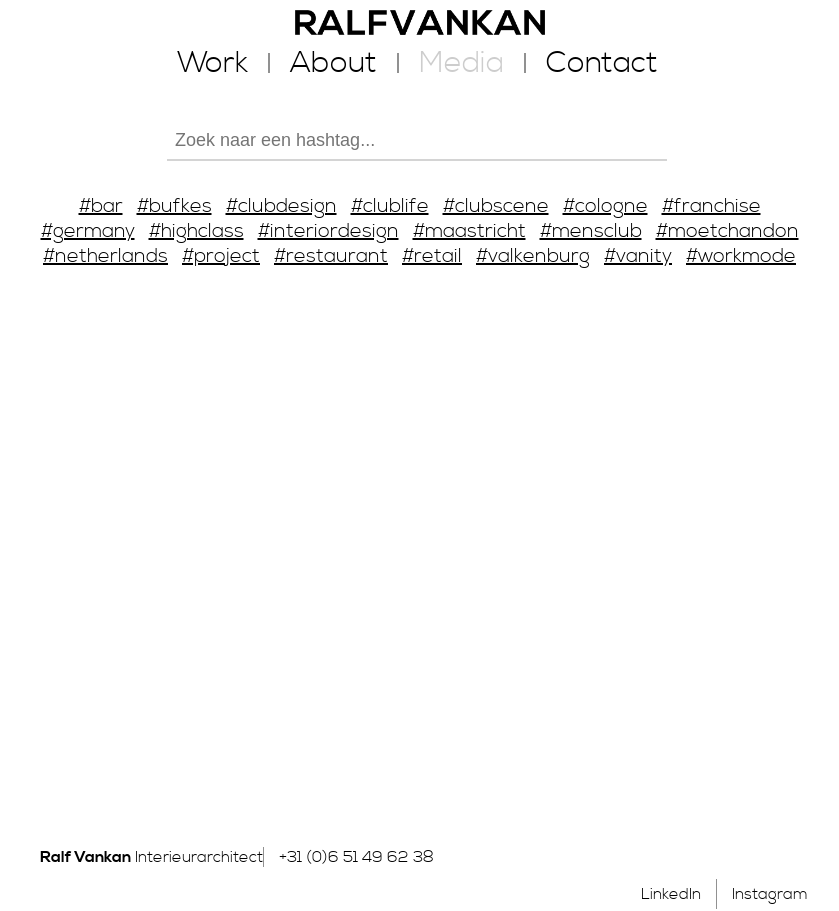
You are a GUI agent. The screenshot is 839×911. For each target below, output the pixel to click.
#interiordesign (328, 231)
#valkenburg (533, 256)
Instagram (770, 894)
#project (221, 256)
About (333, 63)
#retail (432, 256)
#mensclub (591, 231)
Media (461, 63)
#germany (88, 231)
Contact (602, 63)
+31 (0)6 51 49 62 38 (356, 857)
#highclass (196, 231)
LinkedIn (671, 894)
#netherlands (105, 256)
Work (212, 63)
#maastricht (469, 231)
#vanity (638, 256)
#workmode (741, 256)
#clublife (390, 206)
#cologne (605, 206)
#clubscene (496, 206)
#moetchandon (727, 231)
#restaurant (331, 256)
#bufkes (174, 206)
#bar (101, 206)
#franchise (711, 206)
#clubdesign (281, 206)
